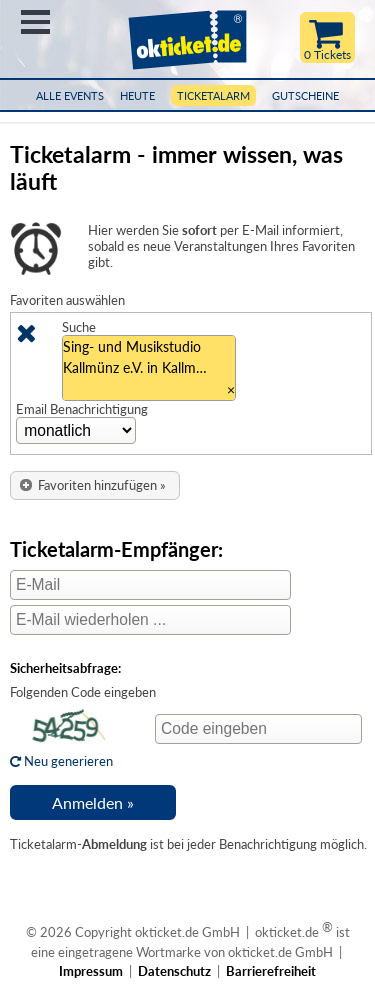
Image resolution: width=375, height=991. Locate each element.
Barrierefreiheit (271, 971)
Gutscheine (305, 95)
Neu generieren (65, 753)
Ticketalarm (213, 95)
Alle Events (70, 95)
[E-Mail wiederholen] (150, 620)
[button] (95, 485)
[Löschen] (26, 337)
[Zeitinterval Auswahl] (76, 430)
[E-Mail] (150, 585)
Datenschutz (174, 971)
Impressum (91, 971)
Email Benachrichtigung (82, 409)
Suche (79, 327)
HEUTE (137, 95)
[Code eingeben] (258, 729)
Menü (35, 22)
